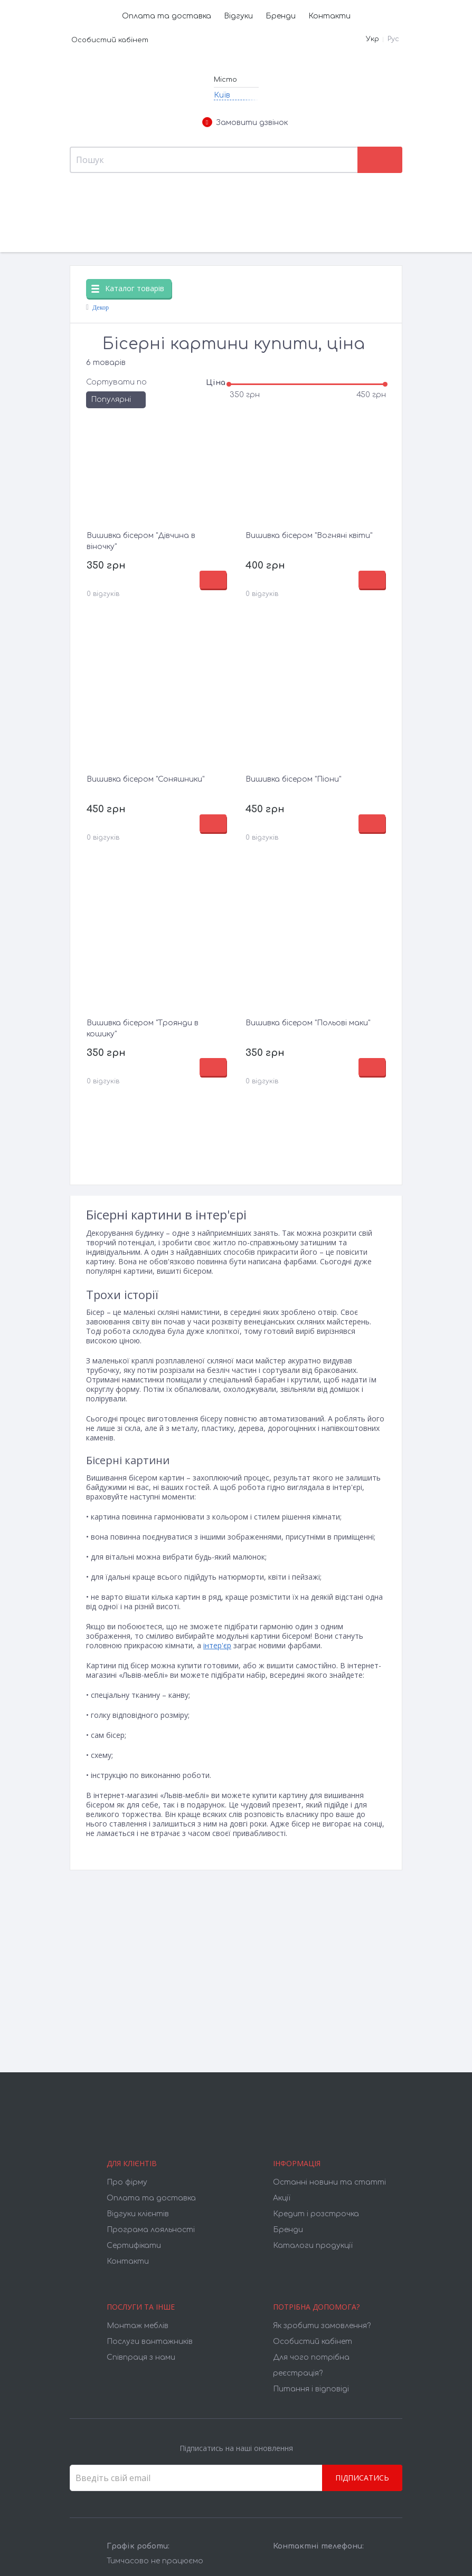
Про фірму (127, 2182)
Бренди (281, 16)
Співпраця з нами (141, 2357)
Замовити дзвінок (245, 123)
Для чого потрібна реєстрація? (311, 2365)
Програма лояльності (151, 2230)
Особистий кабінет (109, 40)
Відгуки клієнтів (138, 2214)
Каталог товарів (127, 288)
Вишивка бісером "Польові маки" (308, 1023)
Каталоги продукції (313, 2246)
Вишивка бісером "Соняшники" (145, 779)
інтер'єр (217, 1645)
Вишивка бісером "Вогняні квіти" (309, 536)
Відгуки (238, 16)
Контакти (329, 16)
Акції (281, 2198)
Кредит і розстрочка (316, 2214)
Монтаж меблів (137, 2326)
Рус (393, 39)
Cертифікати (134, 2246)
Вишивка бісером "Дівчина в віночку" (141, 541)
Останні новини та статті (329, 2182)
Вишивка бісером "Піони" (293, 779)
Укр (372, 39)
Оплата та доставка (166, 16)
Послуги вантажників (150, 2342)
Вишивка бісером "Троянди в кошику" (143, 1028)
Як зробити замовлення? (322, 2326)
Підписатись (362, 2478)
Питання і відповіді (311, 2389)
